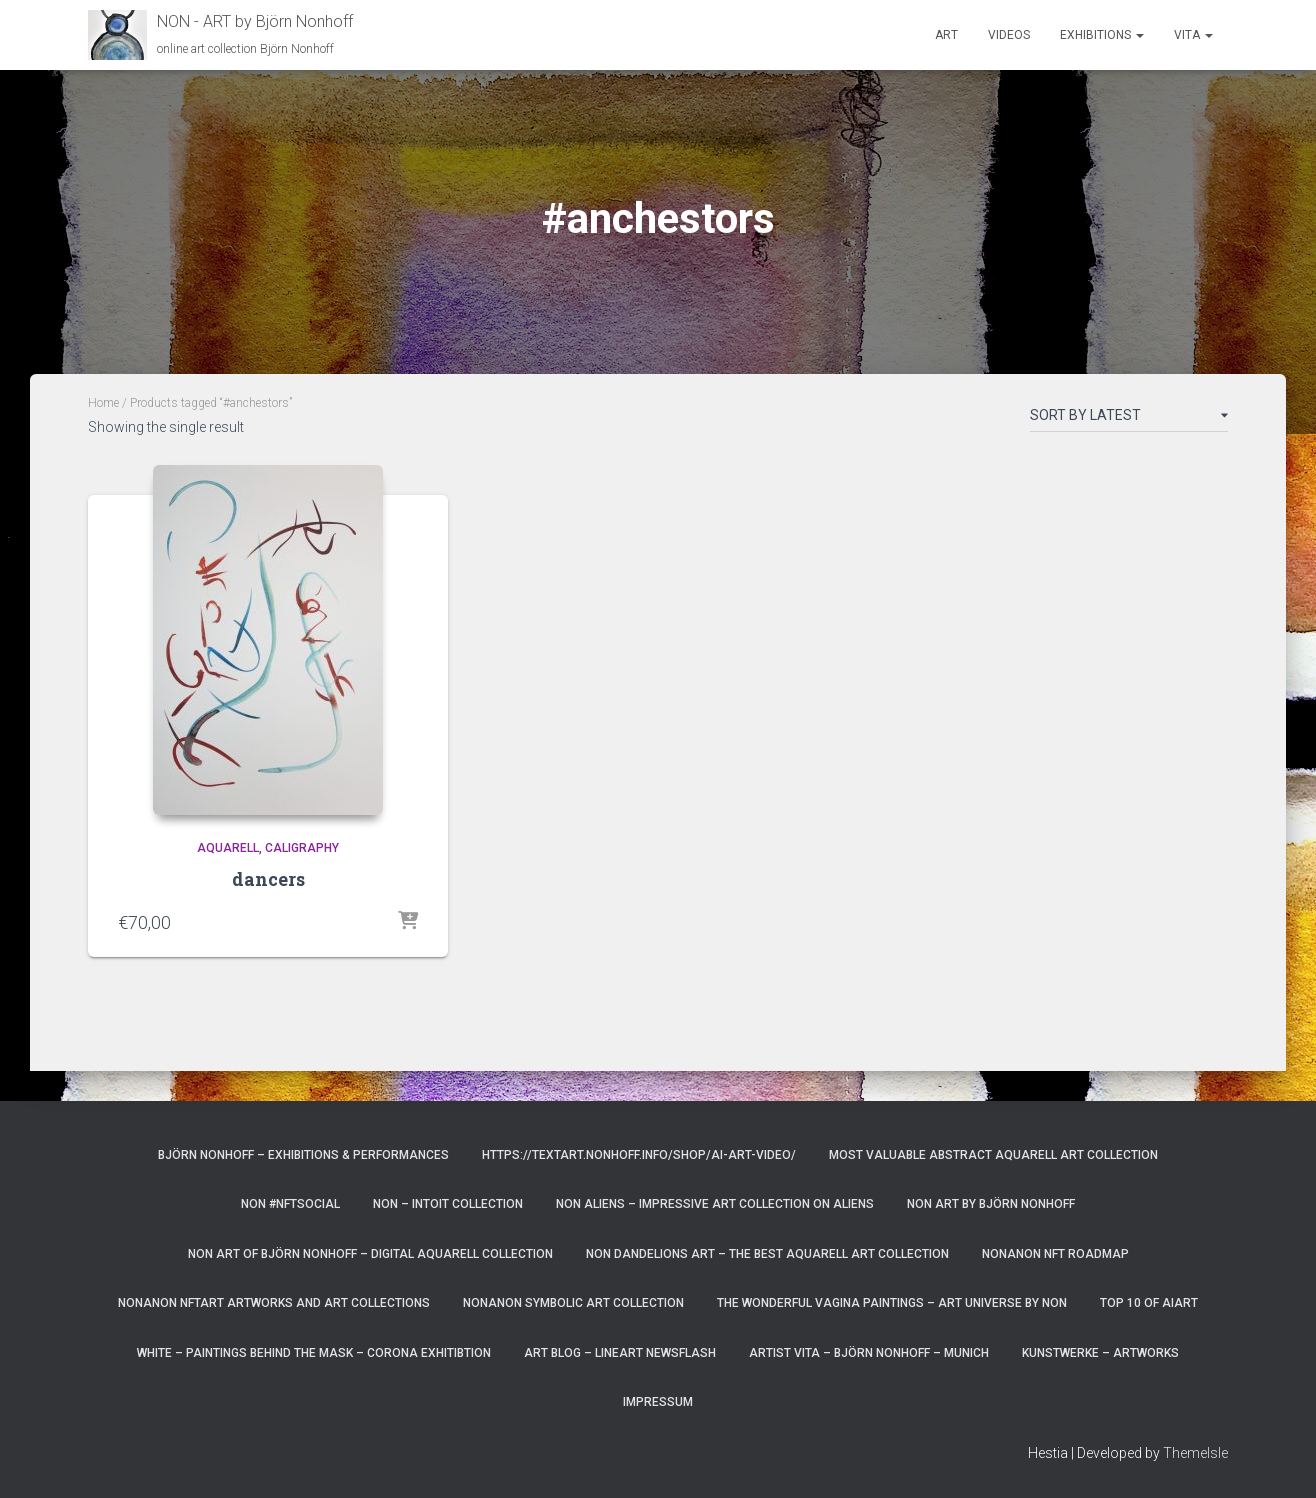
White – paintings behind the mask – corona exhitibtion (314, 1353)
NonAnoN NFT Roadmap (1055, 1254)
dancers (268, 879)
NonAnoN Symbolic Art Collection (573, 1303)
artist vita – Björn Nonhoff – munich (869, 1353)
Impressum (658, 1402)
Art (946, 35)
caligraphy (302, 848)
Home (103, 403)
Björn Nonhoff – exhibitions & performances (303, 1155)
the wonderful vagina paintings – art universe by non (892, 1303)
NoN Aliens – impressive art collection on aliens (715, 1204)
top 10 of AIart (1149, 1303)
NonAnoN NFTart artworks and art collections (274, 1303)
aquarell (228, 848)
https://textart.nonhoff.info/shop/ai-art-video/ (639, 1155)
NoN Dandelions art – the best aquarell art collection (767, 1254)
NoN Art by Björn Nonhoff (991, 1204)
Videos (1009, 35)
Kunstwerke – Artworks (1100, 1353)
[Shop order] (1129, 419)
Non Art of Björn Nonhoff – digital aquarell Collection (370, 1254)
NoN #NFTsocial (290, 1204)
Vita (1193, 35)
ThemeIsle (1195, 1453)
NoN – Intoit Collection (448, 1204)
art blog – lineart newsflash (620, 1353)
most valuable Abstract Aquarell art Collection (993, 1155)
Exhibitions (1102, 35)
